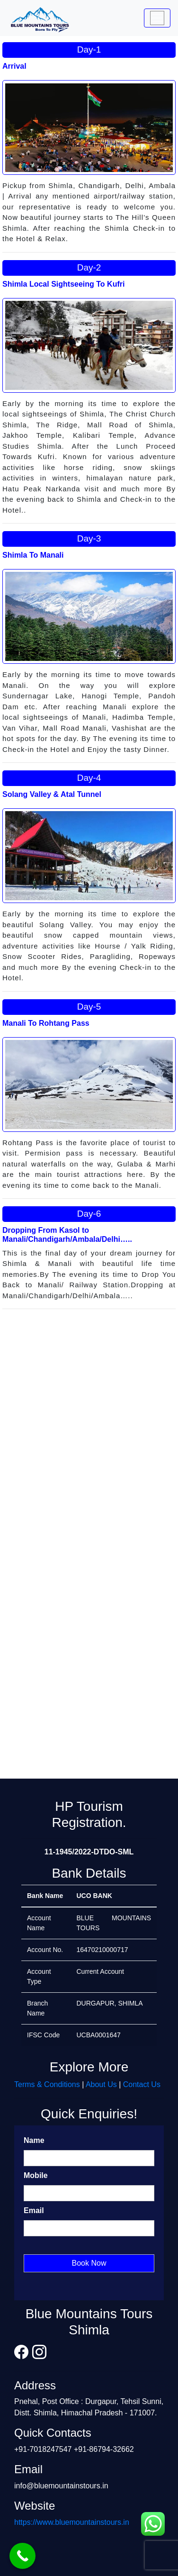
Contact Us (141, 2084)
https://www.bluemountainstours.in (71, 2522)
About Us (101, 2084)
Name (34, 2140)
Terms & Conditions (47, 2084)
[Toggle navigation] (157, 18)
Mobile (36, 2175)
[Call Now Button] (22, 2556)
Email (34, 2210)
